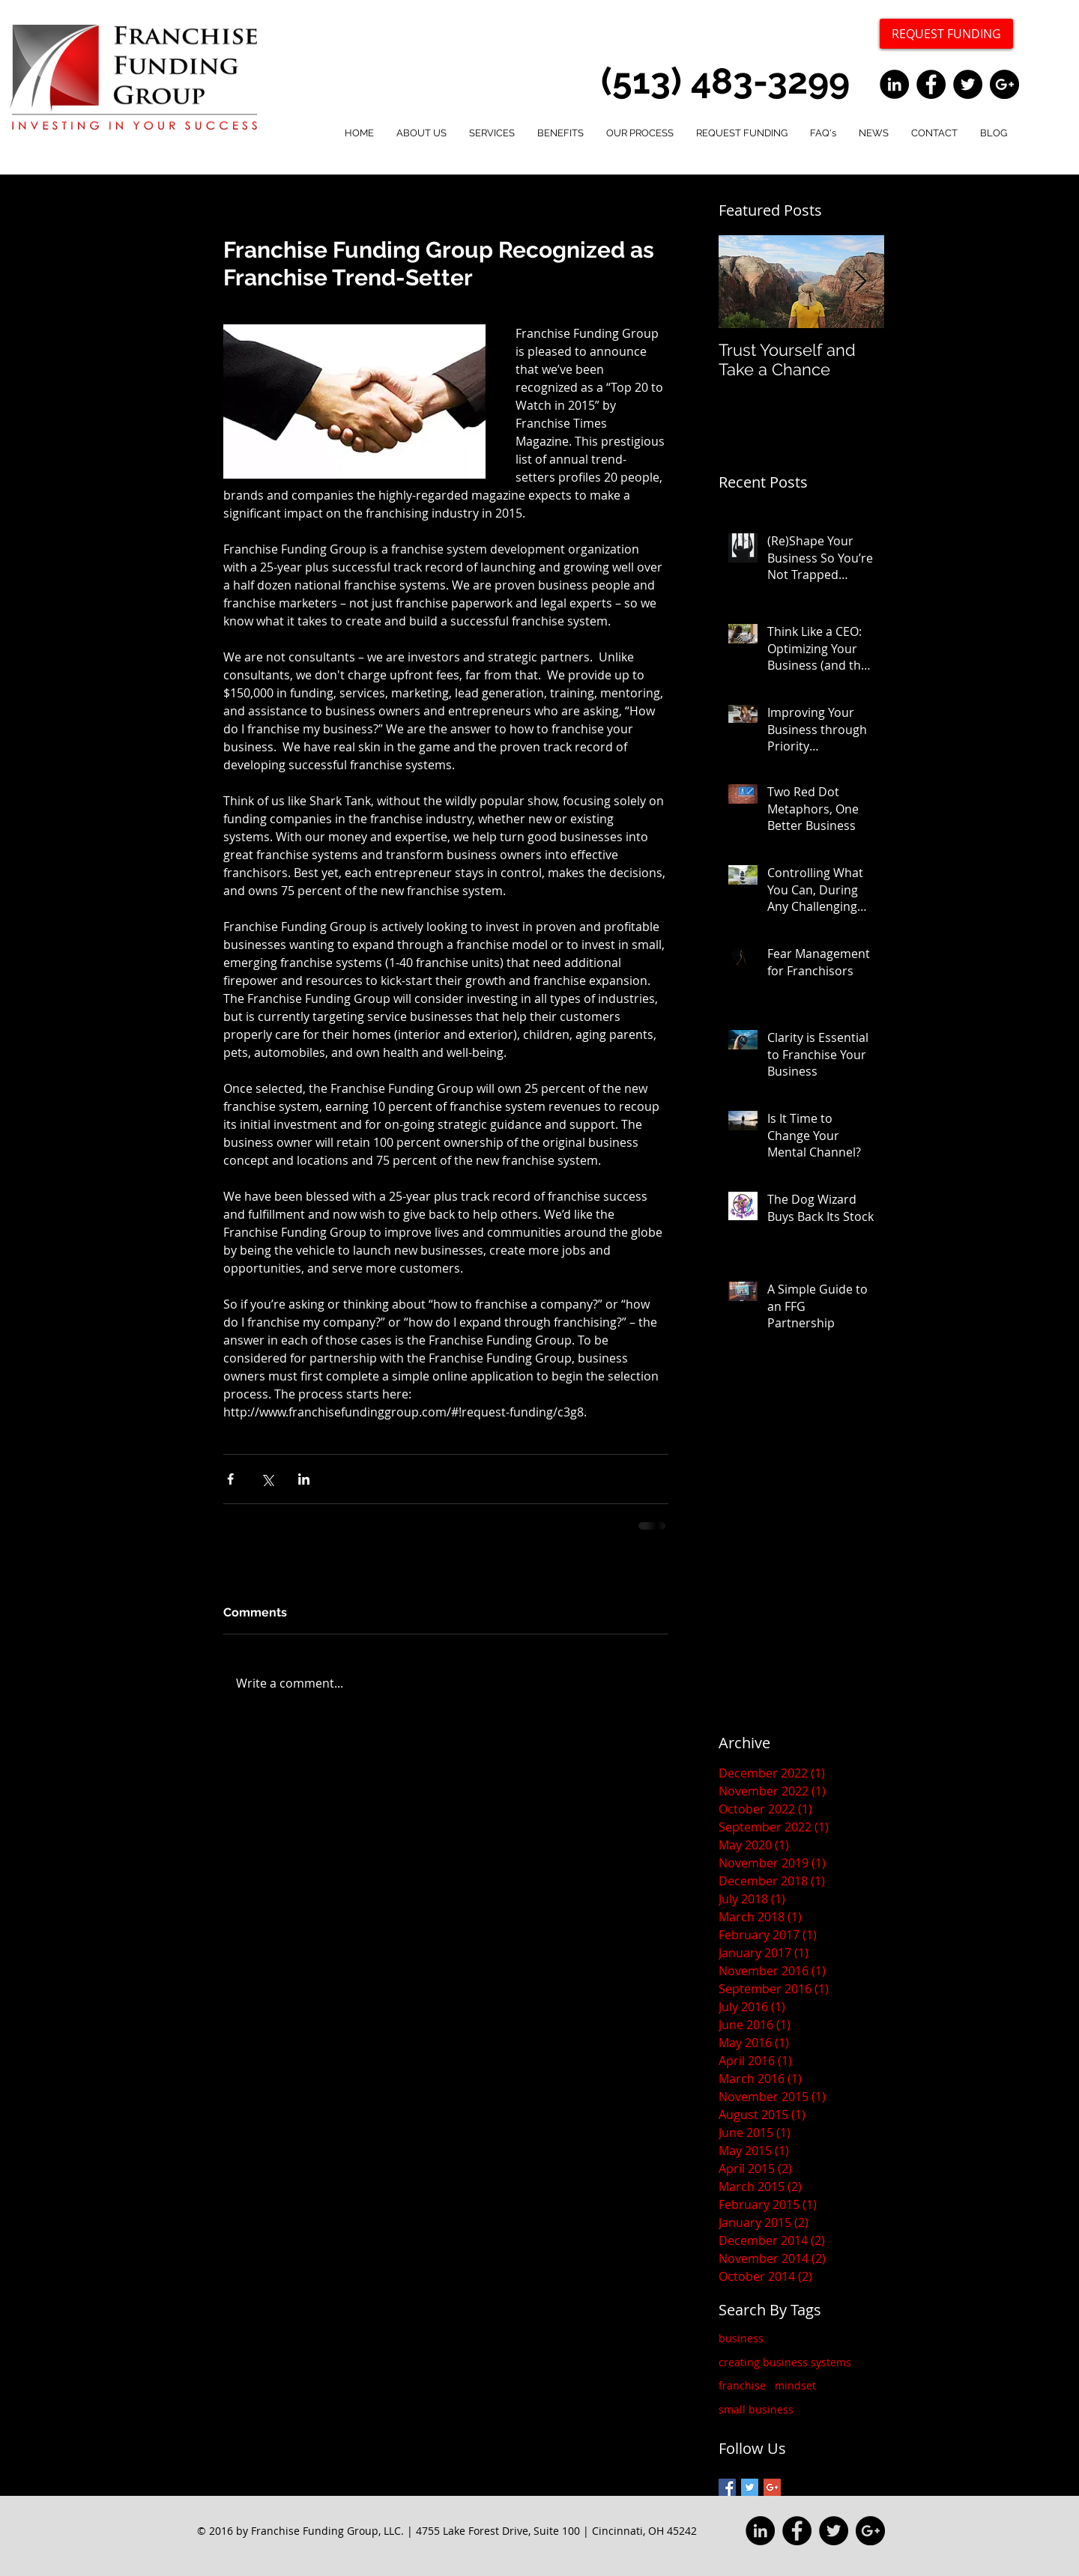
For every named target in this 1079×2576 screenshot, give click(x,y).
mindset (795, 2385)
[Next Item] (860, 282)
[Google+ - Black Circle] (1004, 84)
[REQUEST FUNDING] (946, 34)
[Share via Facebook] (230, 1479)
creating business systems (785, 2362)
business (741, 2338)
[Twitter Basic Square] (749, 2487)
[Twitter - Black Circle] (967, 84)
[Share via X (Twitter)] (267, 1479)
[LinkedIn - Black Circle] (894, 84)
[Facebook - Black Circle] (931, 84)
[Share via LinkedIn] (304, 1479)
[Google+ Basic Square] (772, 2487)
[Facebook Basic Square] (727, 2487)
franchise (742, 2385)
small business (756, 2409)
